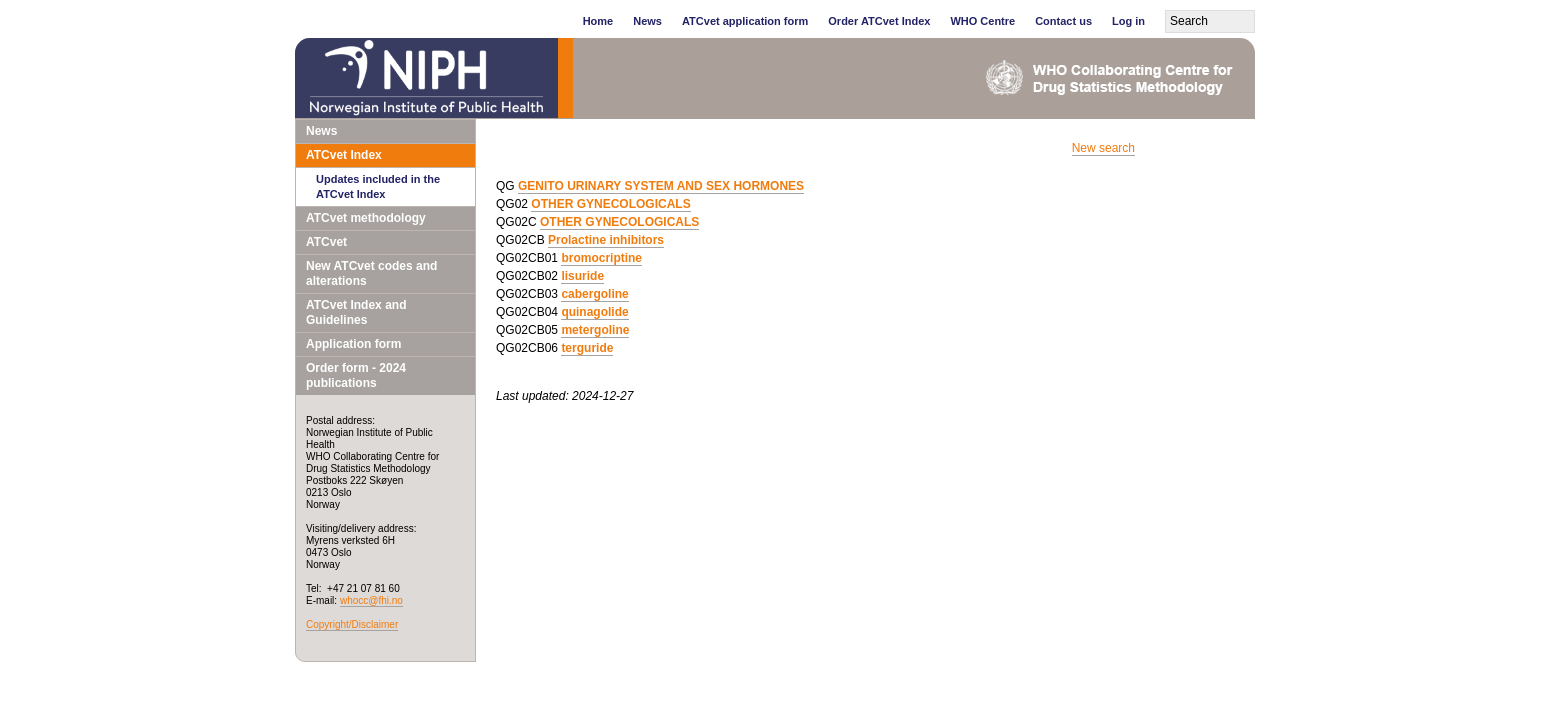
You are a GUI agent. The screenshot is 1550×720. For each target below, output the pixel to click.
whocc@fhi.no (371, 600)
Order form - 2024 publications (356, 375)
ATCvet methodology (366, 218)
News (647, 21)
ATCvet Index (344, 155)
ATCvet (326, 242)
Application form (353, 344)
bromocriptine (601, 258)
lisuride (582, 276)
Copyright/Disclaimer (352, 624)
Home (598, 21)
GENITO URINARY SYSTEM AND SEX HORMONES (661, 186)
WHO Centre (982, 21)
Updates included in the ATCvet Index (378, 186)
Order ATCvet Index (879, 21)
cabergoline (594, 294)
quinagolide (594, 312)
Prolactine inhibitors (606, 240)
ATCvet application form (745, 21)
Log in (1128, 21)
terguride (587, 348)
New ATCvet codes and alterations (371, 273)
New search (1103, 148)
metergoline (595, 330)
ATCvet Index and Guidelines (356, 312)
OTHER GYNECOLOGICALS (610, 204)
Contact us (1063, 21)
